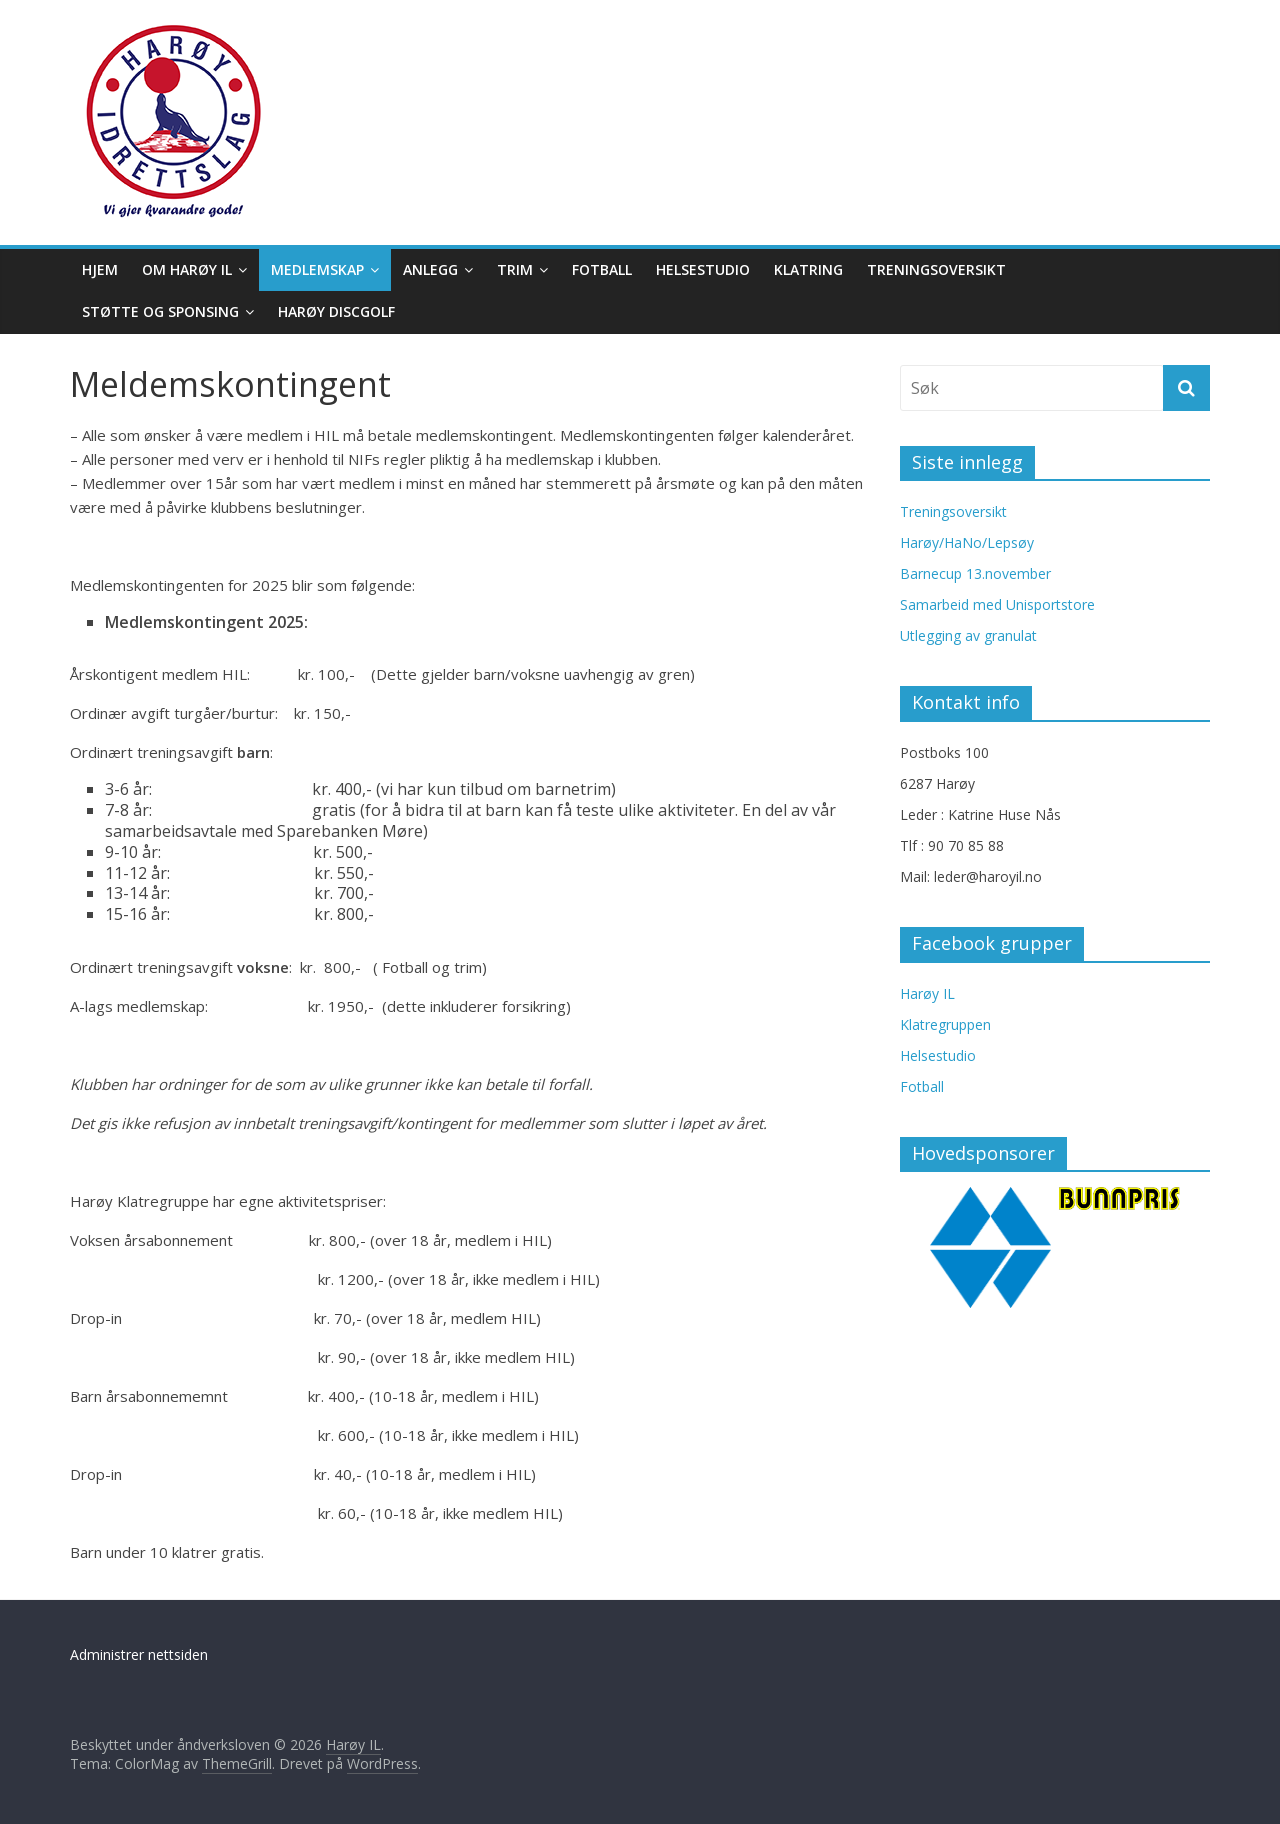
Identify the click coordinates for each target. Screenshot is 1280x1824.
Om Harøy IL (187, 269)
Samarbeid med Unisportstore (997, 604)
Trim (515, 269)
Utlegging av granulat (968, 635)
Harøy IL (927, 993)
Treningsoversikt (936, 269)
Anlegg (430, 269)
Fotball (602, 269)
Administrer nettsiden (139, 1654)
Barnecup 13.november (975, 573)
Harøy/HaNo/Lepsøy (967, 542)
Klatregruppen (945, 1024)
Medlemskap (317, 269)
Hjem (100, 269)
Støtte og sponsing (160, 311)
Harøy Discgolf (336, 311)
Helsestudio (703, 269)
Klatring (808, 269)
